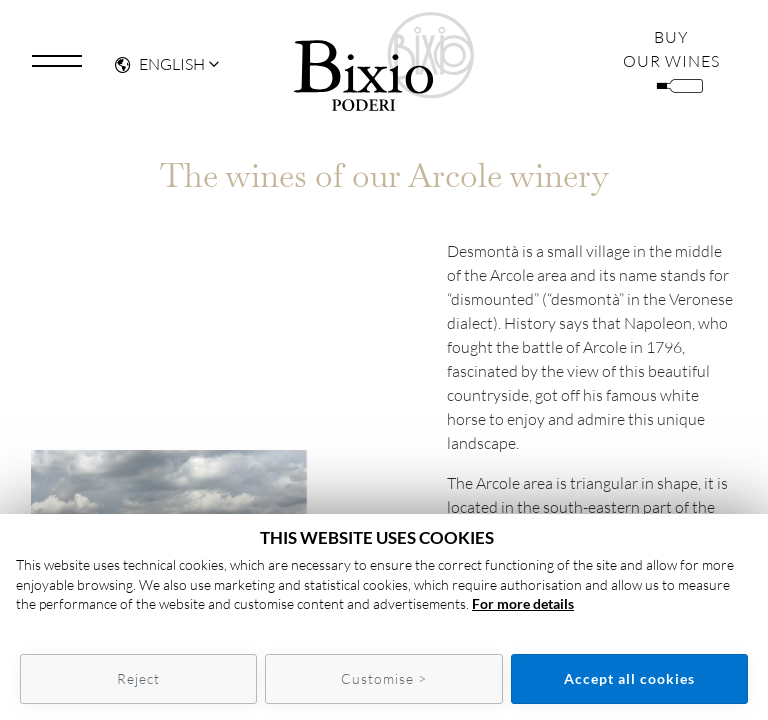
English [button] (160, 65)
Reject (138, 678)
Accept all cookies (629, 678)
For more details (523, 603)
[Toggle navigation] (57, 63)
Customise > (384, 678)
